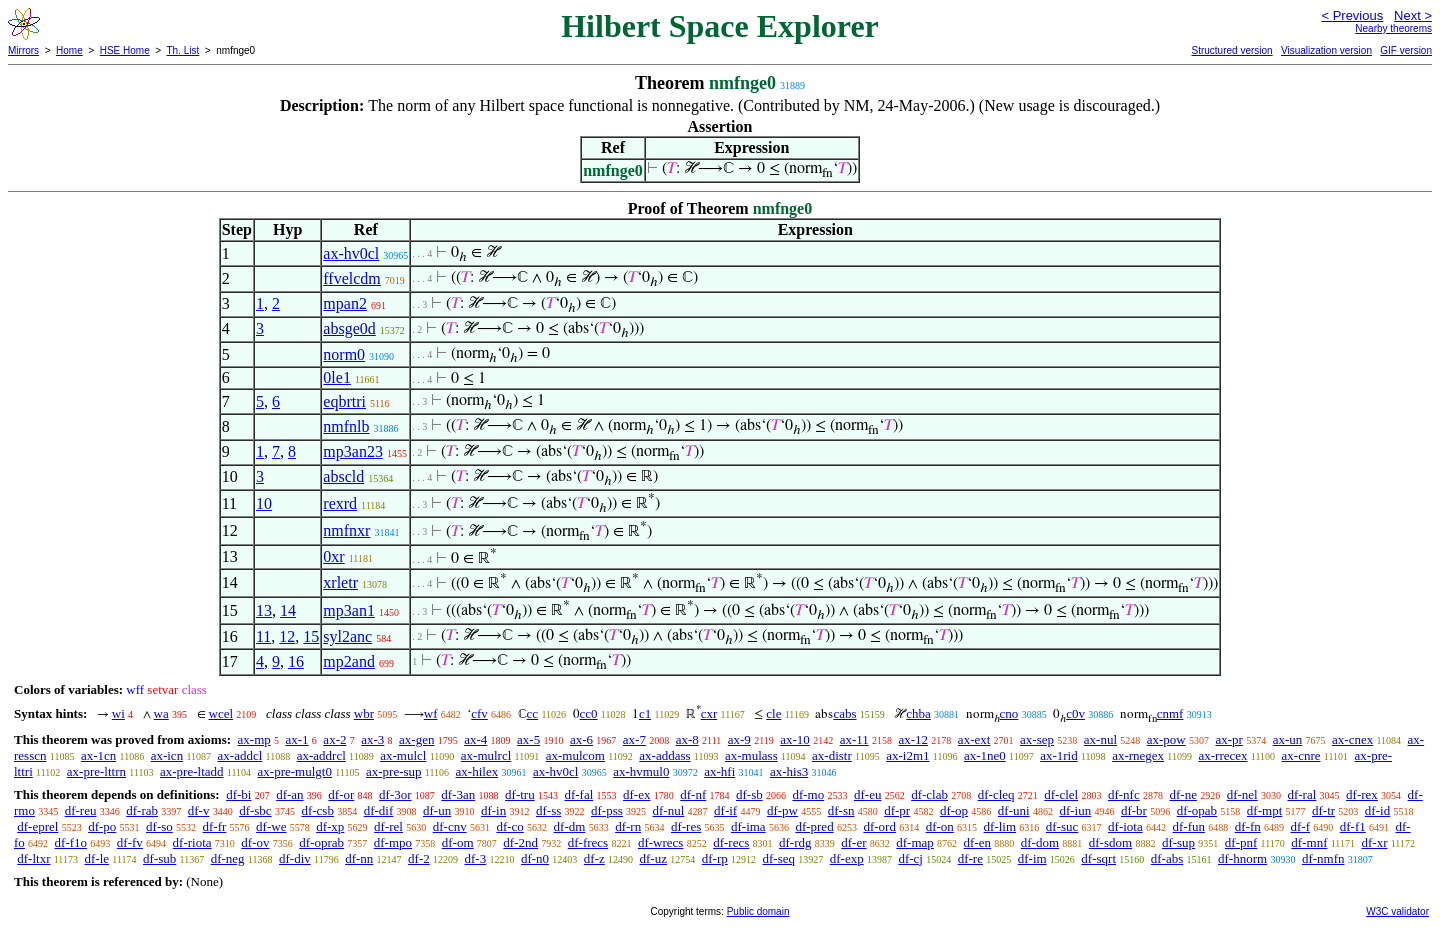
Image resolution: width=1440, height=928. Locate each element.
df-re (970, 858)
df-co (509, 826)
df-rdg (795, 842)
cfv (479, 713)
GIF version (1406, 50)
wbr (364, 713)
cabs (844, 713)
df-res (686, 826)
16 (296, 661)
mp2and (349, 661)
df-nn (359, 858)
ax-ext (974, 739)
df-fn (1248, 826)
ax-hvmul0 (641, 771)
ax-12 (914, 739)
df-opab (1197, 810)
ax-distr (832, 755)
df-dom (1040, 842)
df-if (725, 810)
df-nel (1242, 794)
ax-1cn (98, 755)
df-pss (607, 810)
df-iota (1125, 826)
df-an (289, 794)
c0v (1075, 713)
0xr (333, 556)
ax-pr (1229, 739)
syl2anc (347, 636)
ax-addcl (240, 755)
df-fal (578, 794)
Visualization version (1326, 50)
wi (118, 713)
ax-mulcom (575, 755)
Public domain (758, 911)
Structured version (1231, 50)
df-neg (228, 858)
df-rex (1362, 794)
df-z (594, 858)
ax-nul (1100, 739)
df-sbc (255, 810)
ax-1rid (1059, 755)
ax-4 (475, 739)
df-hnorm (1242, 858)
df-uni (1014, 810)
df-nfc (1124, 794)
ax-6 (581, 739)
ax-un (1288, 739)
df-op (954, 810)
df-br (1134, 810)
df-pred (814, 826)
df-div (295, 858)
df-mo (808, 794)
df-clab (929, 794)
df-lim (1000, 826)
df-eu (867, 794)
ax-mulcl (403, 755)
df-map (915, 842)
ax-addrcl (321, 755)
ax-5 (528, 739)
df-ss (548, 810)
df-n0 (535, 858)
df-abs (1167, 858)
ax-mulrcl (486, 755)
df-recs (731, 842)
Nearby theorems (1393, 28)
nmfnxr (346, 530)
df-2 (419, 858)
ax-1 (297, 739)
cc (533, 713)
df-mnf (1309, 842)
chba (918, 713)
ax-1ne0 (985, 755)
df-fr (215, 826)
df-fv (130, 842)
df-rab (142, 810)
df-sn (841, 810)
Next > (1413, 15)
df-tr (1323, 810)
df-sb (749, 794)
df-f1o (71, 842)
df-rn (628, 826)
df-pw (782, 810)
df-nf (693, 794)
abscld (343, 476)
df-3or (395, 794)
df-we (271, 826)
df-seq (778, 858)
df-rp (715, 858)
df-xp (330, 826)
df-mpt (1264, 810)
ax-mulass (751, 755)
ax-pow (1166, 739)
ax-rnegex (1138, 755)
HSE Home (125, 50)
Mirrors (23, 50)
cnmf (1170, 713)
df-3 (476, 858)
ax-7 (634, 739)
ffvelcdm (351, 278)
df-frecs (588, 842)
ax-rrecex (1222, 755)
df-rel (388, 826)
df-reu (81, 810)
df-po (102, 826)
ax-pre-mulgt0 (295, 771)
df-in (493, 810)
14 (288, 610)
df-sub (159, 858)
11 (263, 636)
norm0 (344, 354)
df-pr (897, 810)
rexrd (340, 503)
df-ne (1182, 794)
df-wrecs (660, 842)
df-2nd (520, 842)
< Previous (1352, 15)
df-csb (317, 810)
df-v (199, 810)
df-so (159, 826)
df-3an (458, 794)
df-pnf (1241, 842)
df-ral (1301, 794)
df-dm (570, 826)
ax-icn (167, 755)
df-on (940, 826)
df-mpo (393, 842)
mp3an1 (349, 610)
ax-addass (664, 755)
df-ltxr (33, 858)
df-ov (255, 842)
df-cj (910, 858)
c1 (645, 713)
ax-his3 (789, 771)
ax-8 (687, 739)
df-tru (520, 794)
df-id (1377, 810)
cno (1009, 713)
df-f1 (1353, 826)
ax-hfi (719, 771)
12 (287, 636)
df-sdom (1110, 842)
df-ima (748, 826)
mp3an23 (353, 451)
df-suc (1062, 826)
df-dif (379, 810)
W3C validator (1397, 911)
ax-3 (372, 739)
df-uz (653, 858)
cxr (709, 713)
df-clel (1061, 794)
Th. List (183, 50)
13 (264, 610)
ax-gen (416, 739)
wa (161, 713)
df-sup (1178, 842)
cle (773, 713)
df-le (96, 858)
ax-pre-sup (394, 771)
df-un (437, 810)
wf (431, 713)
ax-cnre (1301, 755)
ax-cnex (1352, 739)
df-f (1300, 826)
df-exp (847, 858)
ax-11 (854, 739)
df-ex (636, 794)
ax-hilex (477, 771)
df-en (977, 842)
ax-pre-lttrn (96, 771)
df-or (341, 794)
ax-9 (739, 739)
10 (264, 503)
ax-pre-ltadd (192, 771)
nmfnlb (346, 426)
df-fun (1188, 826)
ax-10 (795, 739)
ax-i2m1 (907, 755)
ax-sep (1037, 739)
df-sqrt (1098, 858)
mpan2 (345, 303)
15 (311, 636)
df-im (1032, 858)
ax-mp (254, 739)
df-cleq (996, 794)
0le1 (337, 377)
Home (69, 50)
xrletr (340, 582)
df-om (458, 842)
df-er (853, 842)
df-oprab (321, 842)
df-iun (1075, 810)
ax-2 (334, 739)
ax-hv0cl (351, 253)
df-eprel (37, 826)
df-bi (238, 794)
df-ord (879, 826)
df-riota (192, 842)
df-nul (669, 810)
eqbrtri (344, 401)
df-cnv (450, 826)
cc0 (589, 713)
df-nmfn (1323, 858)
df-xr (1374, 842)
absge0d (349, 328)
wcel (221, 713)
